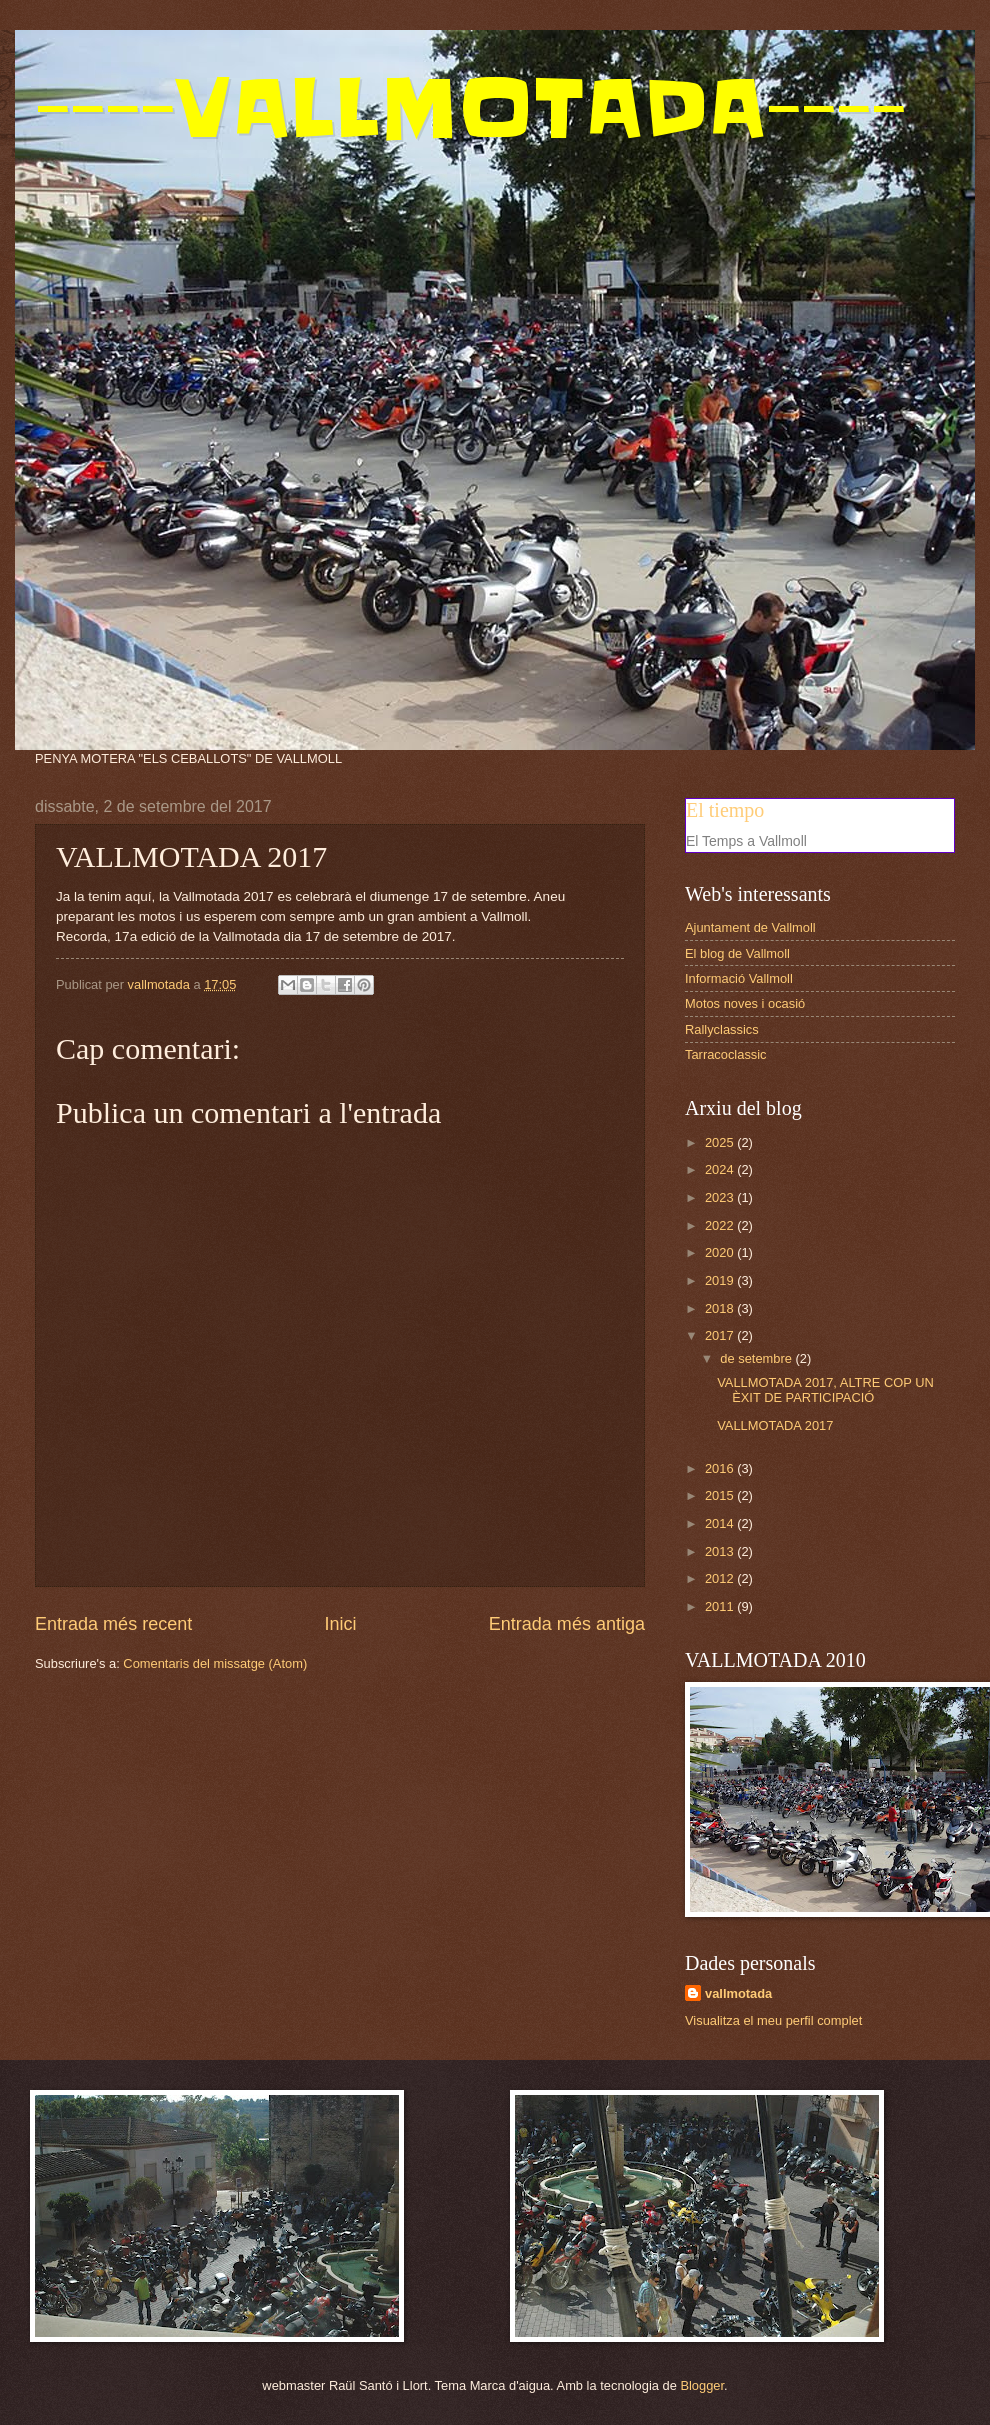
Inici (340, 1624)
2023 (721, 1197)
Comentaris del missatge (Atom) (215, 1663)
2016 (721, 1468)
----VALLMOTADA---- (470, 108)
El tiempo (725, 810)
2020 (721, 1252)
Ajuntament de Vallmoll (750, 927)
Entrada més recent (113, 1624)
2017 (721, 1335)
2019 (721, 1280)
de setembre (757, 1358)
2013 (721, 1551)
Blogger (702, 2385)
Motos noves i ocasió (745, 1003)
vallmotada (738, 1993)
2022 (721, 1225)
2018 (721, 1308)
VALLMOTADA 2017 (775, 1425)
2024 (721, 1169)
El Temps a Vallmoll (746, 841)
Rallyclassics (722, 1029)
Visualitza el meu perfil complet (773, 2020)
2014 (721, 1523)
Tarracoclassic (726, 1054)
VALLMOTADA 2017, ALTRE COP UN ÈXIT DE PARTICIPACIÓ (825, 1390)
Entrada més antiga (567, 1624)
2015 (721, 1495)
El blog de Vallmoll (737, 953)
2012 (721, 1578)
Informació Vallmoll (739, 978)
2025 (721, 1142)
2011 (721, 1606)
